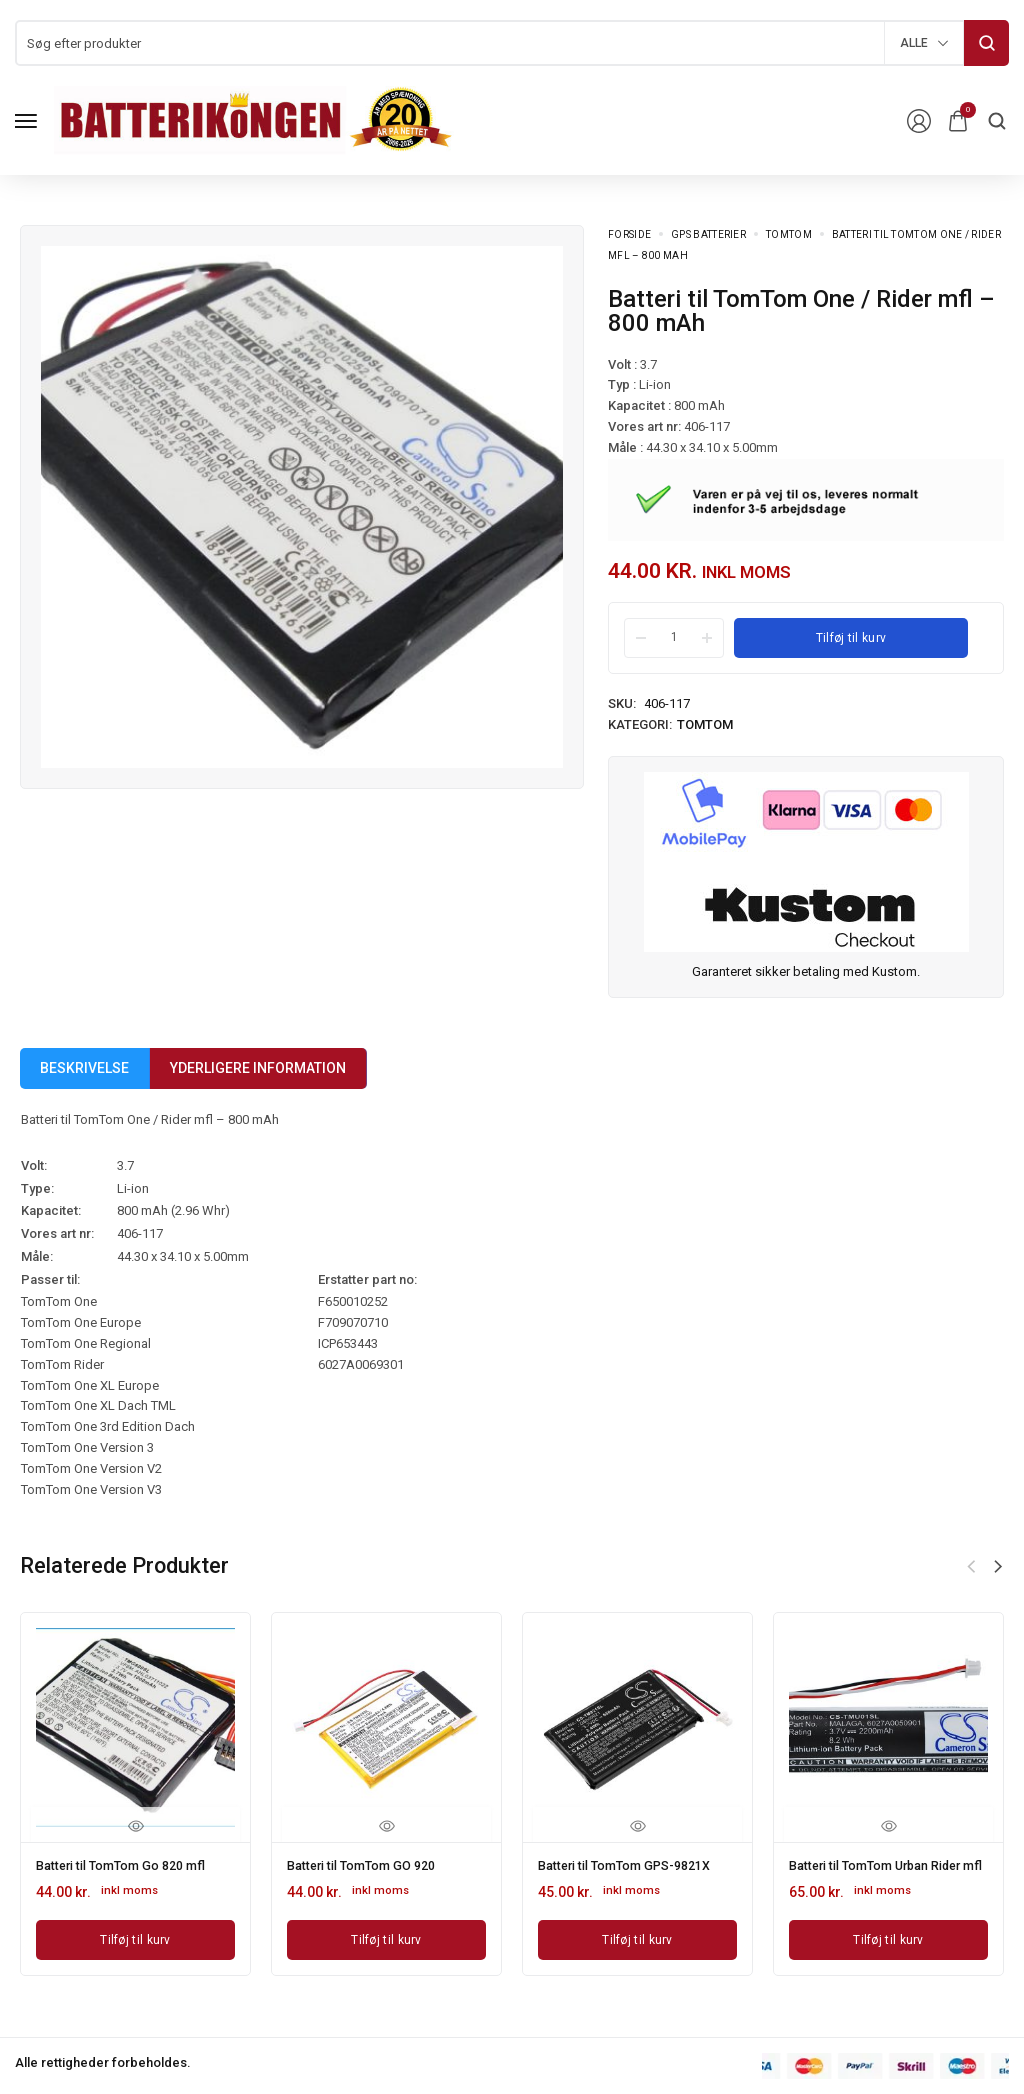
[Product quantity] (674, 637)
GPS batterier (708, 234)
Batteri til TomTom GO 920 (371, 1865)
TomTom (789, 234)
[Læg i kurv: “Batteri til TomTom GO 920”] (386, 1937)
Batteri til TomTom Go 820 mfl (132, 1865)
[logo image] (254, 119)
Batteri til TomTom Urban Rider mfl (869, 1872)
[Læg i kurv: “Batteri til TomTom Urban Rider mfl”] (888, 1951)
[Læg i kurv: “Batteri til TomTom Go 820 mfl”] (135, 1937)
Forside (629, 234)
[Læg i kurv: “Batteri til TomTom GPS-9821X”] (637, 1937)
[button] (998, 1567)
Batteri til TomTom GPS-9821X (636, 1865)
